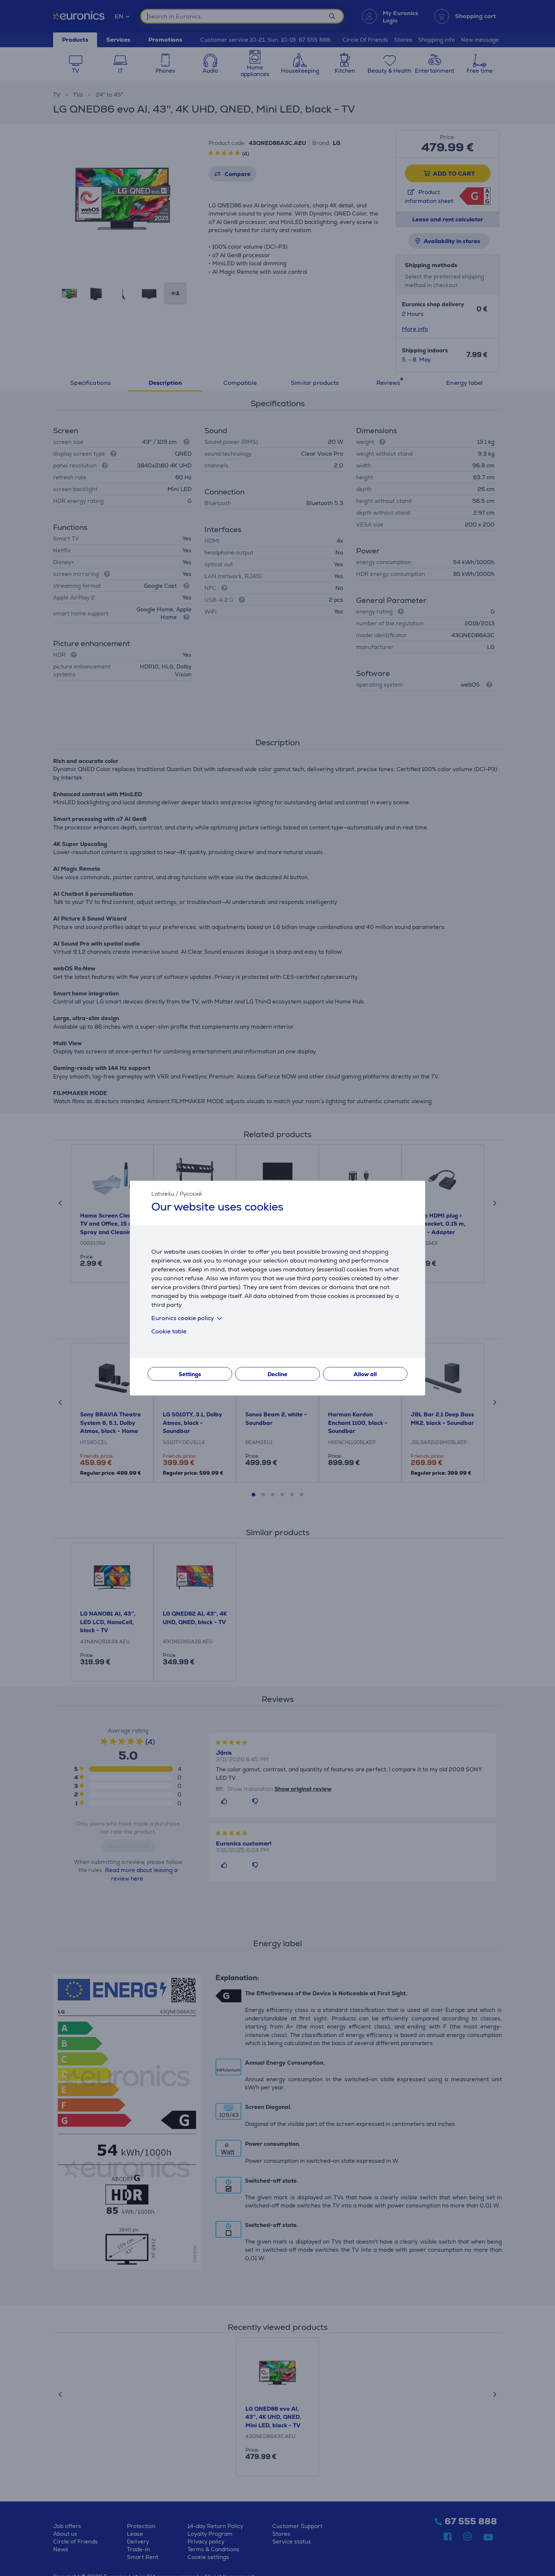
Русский (191, 1193)
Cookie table (168, 1331)
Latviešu (162, 1193)
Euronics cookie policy (188, 1318)
